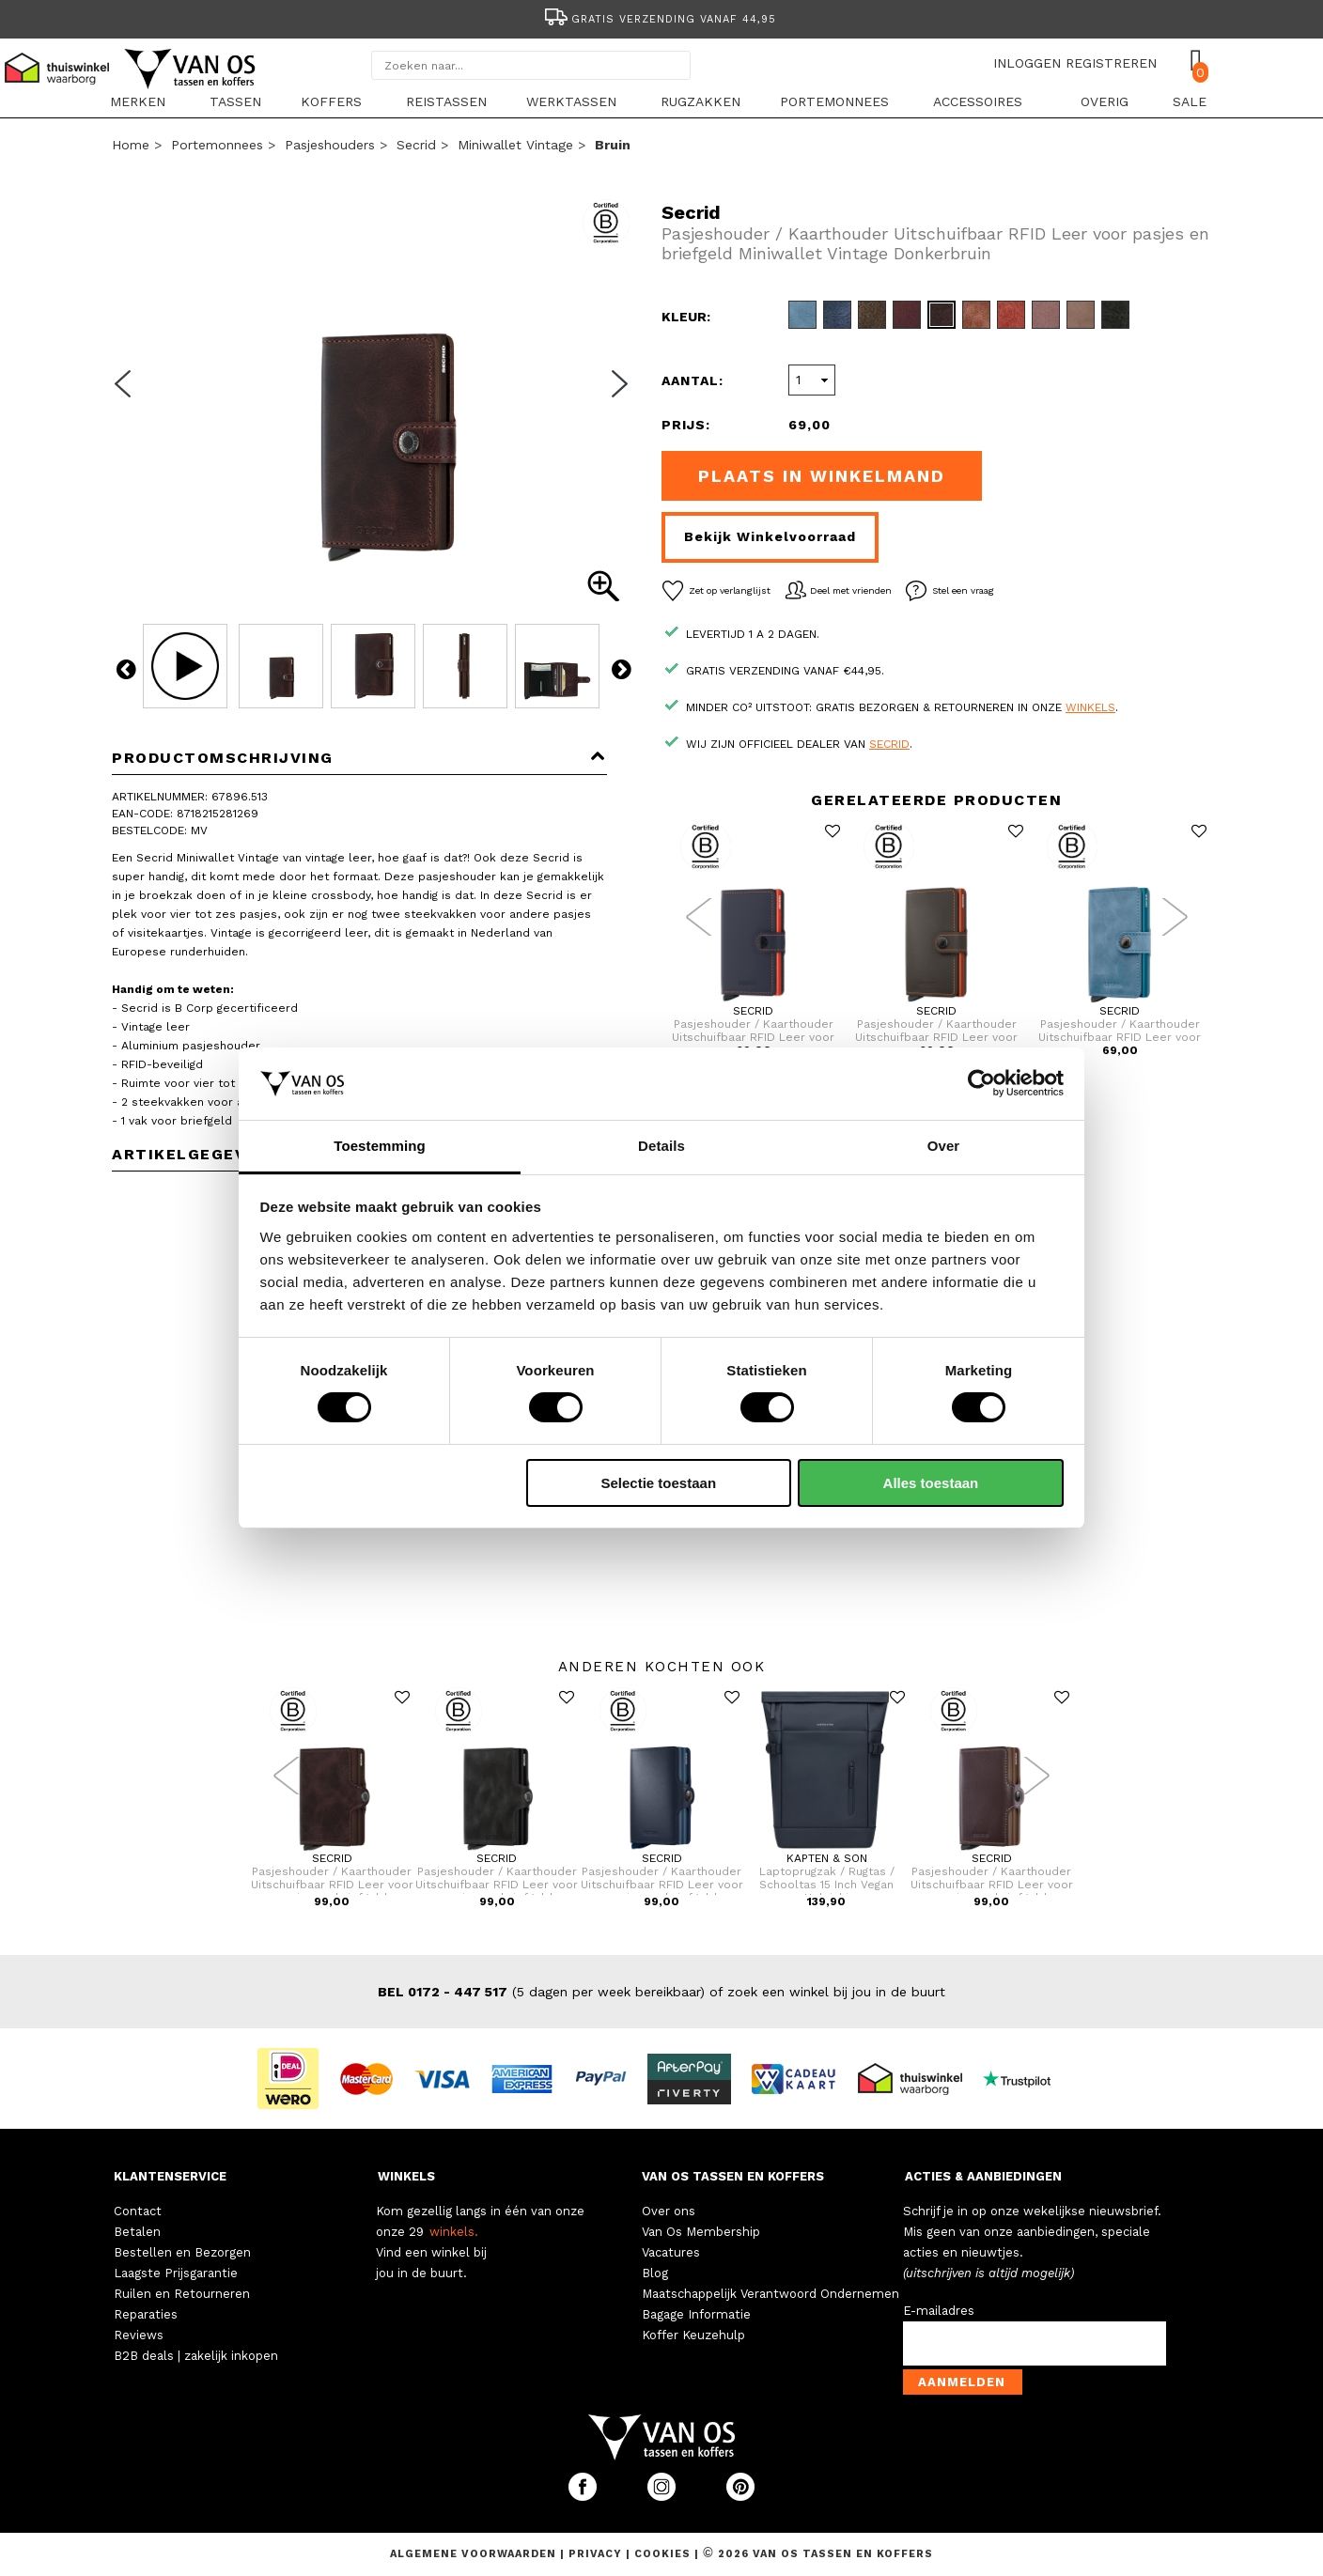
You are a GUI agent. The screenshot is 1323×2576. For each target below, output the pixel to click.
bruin (612, 144)
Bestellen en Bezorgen (182, 2252)
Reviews (138, 2335)
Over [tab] (943, 1146)
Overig (1104, 101)
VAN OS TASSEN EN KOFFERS (733, 2176)
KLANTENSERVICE (170, 2176)
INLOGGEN (1027, 62)
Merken (137, 101)
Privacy (597, 2554)
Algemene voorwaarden (475, 2554)
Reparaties (146, 2314)
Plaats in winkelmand (821, 476)
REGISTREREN (1111, 62)
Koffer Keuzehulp (693, 2335)
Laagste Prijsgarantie (176, 2273)
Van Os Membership (701, 2232)
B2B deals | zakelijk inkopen (196, 2356)
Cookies (662, 2554)
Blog (655, 2273)
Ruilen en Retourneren (182, 2294)
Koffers (331, 101)
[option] (661, 17)
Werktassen (571, 101)
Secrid (416, 144)
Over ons (668, 2211)
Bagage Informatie (696, 2314)
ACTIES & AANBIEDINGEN (983, 2176)
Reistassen (446, 101)
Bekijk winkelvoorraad (770, 536)
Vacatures (671, 2252)
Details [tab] (661, 1146)
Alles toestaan (931, 1483)
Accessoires (977, 101)
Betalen (137, 2232)
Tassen (235, 101)
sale (1189, 101)
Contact (138, 2211)
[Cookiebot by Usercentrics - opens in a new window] (981, 1083)
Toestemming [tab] (380, 1146)
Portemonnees (834, 101)
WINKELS (406, 2176)
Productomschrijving (359, 758)
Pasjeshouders (330, 144)
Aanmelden (961, 2382)
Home (130, 144)
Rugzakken (700, 101)
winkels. (453, 2232)
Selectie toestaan (659, 1483)
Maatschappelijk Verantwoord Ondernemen (770, 2294)
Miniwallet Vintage (515, 144)
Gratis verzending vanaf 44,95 (659, 19)
